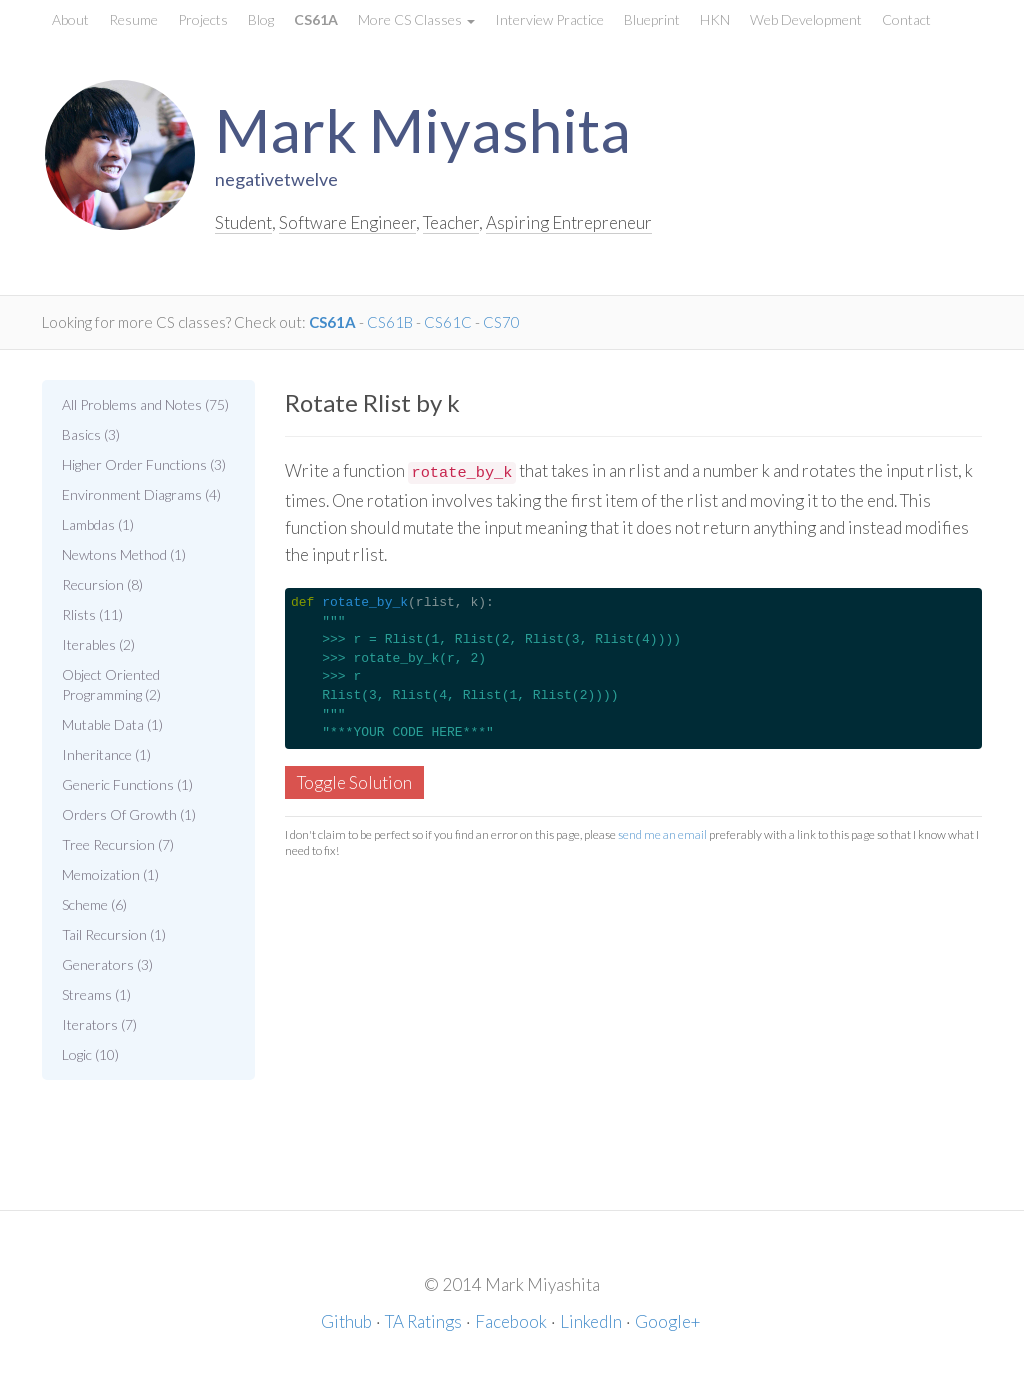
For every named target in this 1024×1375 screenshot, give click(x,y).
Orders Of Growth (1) (129, 814)
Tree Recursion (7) (118, 844)
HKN (715, 19)
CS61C (448, 322)
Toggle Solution (354, 782)
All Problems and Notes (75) (145, 404)
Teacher (451, 222)
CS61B (390, 322)
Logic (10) (90, 1054)
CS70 (501, 322)
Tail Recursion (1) (114, 934)
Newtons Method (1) (124, 554)
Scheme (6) (94, 904)
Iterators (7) (99, 1024)
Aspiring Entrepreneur (569, 222)
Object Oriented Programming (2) (111, 684)
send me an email (662, 834)
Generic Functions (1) (127, 784)
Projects (203, 19)
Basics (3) (91, 434)
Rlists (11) (92, 614)
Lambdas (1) (98, 524)
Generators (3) (107, 964)
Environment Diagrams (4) (141, 494)
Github (346, 1321)
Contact (906, 19)
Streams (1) (96, 994)
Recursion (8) (102, 584)
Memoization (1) (110, 874)
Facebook (511, 1321)
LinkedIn (591, 1321)
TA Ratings (423, 1321)
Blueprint (652, 19)
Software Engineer (347, 222)
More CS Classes (416, 19)
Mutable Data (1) (112, 724)
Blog (261, 19)
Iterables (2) (98, 644)
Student (243, 222)
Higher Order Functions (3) (144, 464)
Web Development (806, 19)
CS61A (316, 19)
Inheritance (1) (106, 754)
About (70, 19)
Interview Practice (549, 19)
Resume (133, 19)
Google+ (668, 1321)
